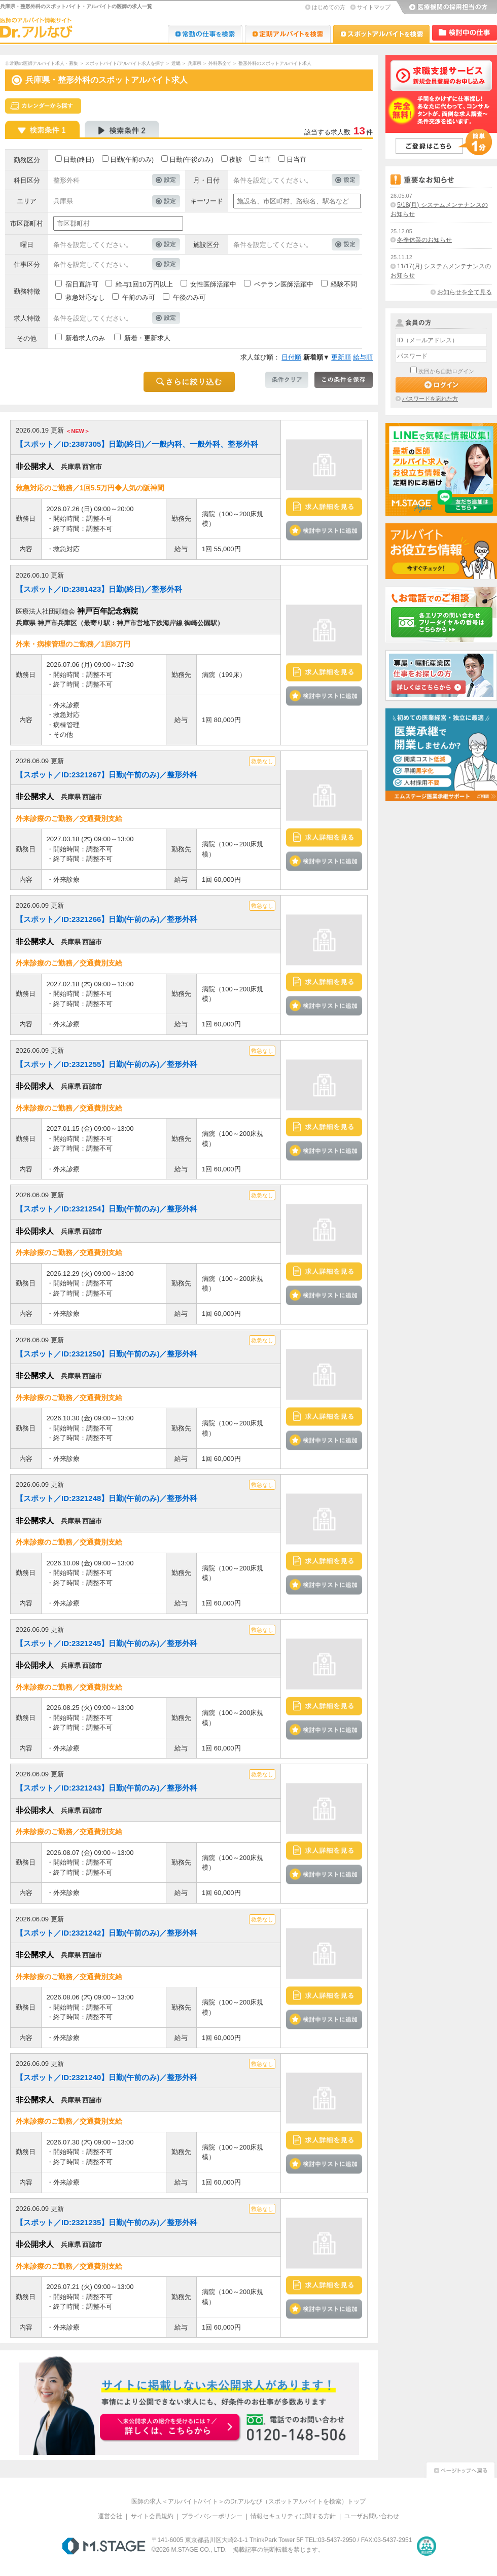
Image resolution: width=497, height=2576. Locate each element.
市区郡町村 (26, 223)
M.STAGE (104, 2546)
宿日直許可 (81, 284)
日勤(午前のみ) (132, 159)
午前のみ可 (138, 297)
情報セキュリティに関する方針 (293, 2516)
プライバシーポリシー (212, 2516)
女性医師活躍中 (213, 284)
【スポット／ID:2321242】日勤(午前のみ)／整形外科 (106, 1932)
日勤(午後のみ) (191, 159)
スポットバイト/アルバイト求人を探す (124, 63)
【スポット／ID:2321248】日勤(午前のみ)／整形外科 (106, 1498)
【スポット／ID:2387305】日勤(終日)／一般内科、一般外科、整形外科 (137, 444)
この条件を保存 (343, 380)
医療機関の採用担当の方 (446, 7)
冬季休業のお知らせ (424, 239)
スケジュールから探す (43, 106)
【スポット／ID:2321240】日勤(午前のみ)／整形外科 (106, 2077)
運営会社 (110, 2516)
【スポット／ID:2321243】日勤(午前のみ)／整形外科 (106, 1787)
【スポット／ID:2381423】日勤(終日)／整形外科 (99, 589)
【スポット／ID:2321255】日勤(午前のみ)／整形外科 (106, 1064)
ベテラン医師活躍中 (283, 284)
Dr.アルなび (288, 34)
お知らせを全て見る (464, 292)
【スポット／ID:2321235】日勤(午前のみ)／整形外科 (106, 2222)
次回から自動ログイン (446, 371)
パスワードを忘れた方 (430, 399)
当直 (264, 159)
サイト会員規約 (152, 2516)
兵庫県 (194, 63)
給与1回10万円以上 (144, 284)
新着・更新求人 (147, 338)
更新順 (341, 357)
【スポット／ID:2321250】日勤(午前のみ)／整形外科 (106, 1353)
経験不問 (344, 284)
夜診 (235, 159)
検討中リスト (464, 33)
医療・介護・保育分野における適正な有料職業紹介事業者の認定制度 (426, 2546)
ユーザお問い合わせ (371, 2516)
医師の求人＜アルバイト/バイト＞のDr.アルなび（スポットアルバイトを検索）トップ (248, 2501)
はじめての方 (328, 7)
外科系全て (219, 63)
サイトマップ (373, 7)
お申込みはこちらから (170, 2428)
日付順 (291, 357)
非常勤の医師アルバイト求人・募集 (41, 63)
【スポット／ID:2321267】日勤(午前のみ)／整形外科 (106, 774)
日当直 (296, 159)
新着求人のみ (85, 338)
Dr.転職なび (205, 34)
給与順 (363, 357)
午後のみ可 (189, 297)
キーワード (206, 201)
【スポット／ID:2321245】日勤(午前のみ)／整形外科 (106, 1643)
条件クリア (286, 380)
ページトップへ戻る (460, 2469)
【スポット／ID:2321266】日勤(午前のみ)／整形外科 (106, 919)
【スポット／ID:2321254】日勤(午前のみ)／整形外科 (106, 1208)
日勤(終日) (78, 159)
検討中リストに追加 (324, 530)
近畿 (176, 63)
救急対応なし (85, 297)
